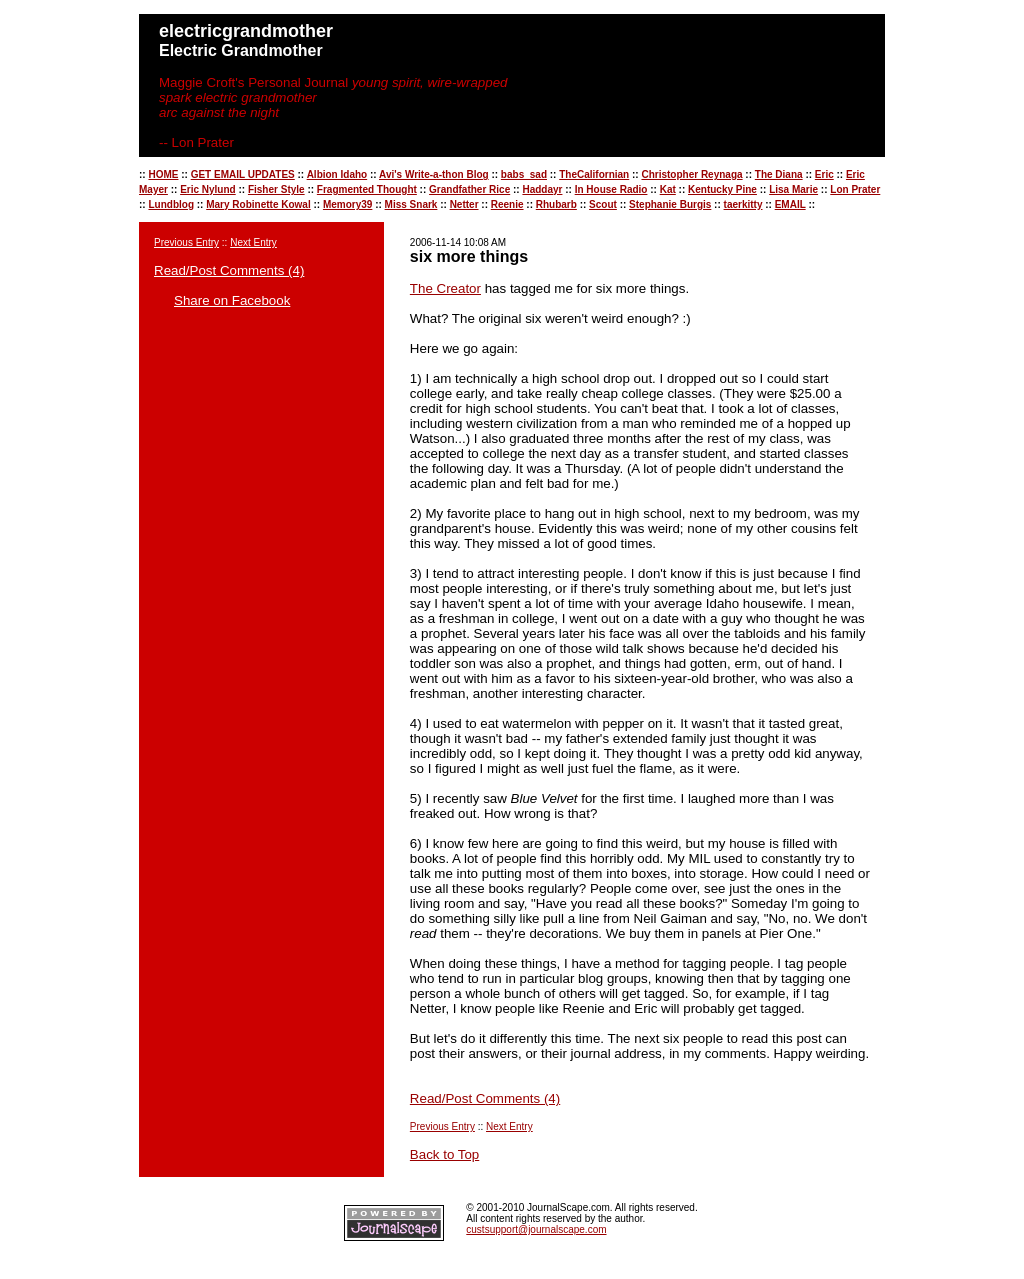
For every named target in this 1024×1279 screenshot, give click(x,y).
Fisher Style (276, 189)
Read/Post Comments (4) (229, 270)
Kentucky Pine (722, 189)
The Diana (779, 174)
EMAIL (790, 204)
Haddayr (542, 189)
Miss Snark (411, 204)
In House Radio (611, 189)
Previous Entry (186, 242)
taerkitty (743, 204)
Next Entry (253, 242)
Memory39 (347, 204)
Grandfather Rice (469, 189)
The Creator (445, 288)
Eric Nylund (208, 189)
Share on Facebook (232, 300)
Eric (824, 174)
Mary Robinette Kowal (258, 204)
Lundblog (171, 204)
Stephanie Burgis (670, 204)
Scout (603, 204)
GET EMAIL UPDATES (243, 174)
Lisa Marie (793, 189)
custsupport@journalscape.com (536, 1229)
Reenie (507, 204)
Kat (668, 189)
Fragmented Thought (367, 189)
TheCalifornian (594, 174)
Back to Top (444, 1154)
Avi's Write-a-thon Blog (434, 174)
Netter (464, 204)
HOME (163, 174)
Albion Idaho (337, 174)
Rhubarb (556, 204)
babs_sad (524, 174)
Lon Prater (855, 189)
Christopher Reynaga (691, 174)
